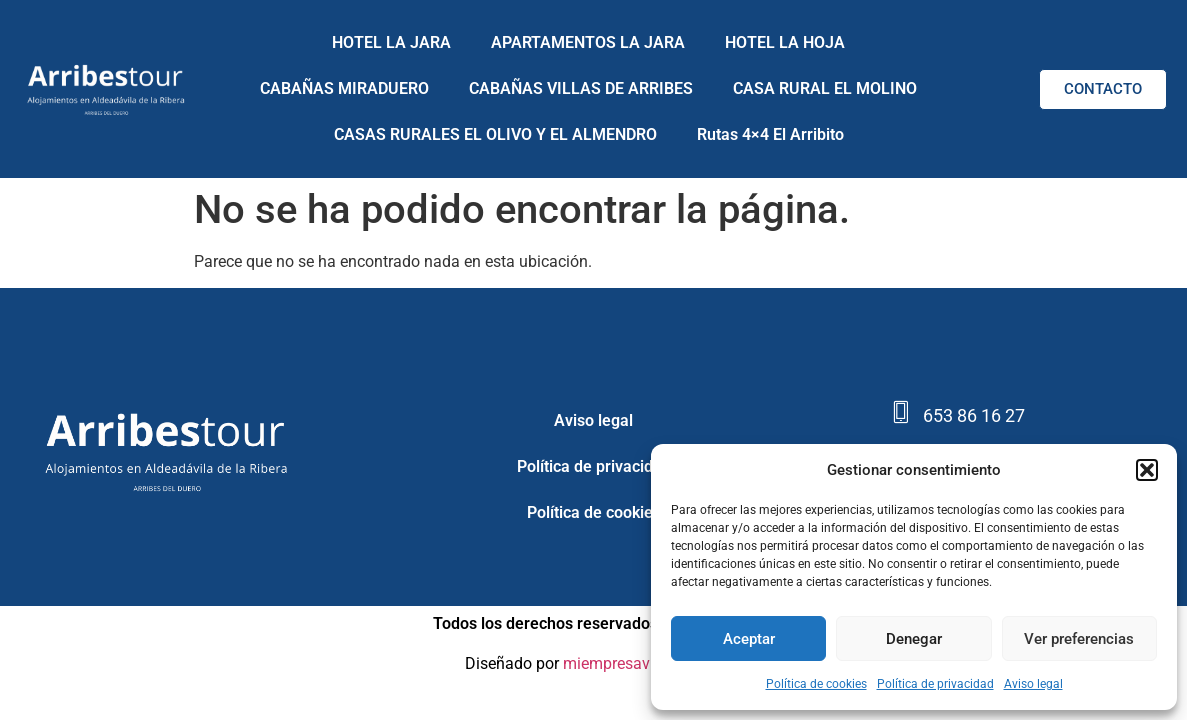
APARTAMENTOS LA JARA (588, 42)
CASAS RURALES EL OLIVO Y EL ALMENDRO (495, 134)
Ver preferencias (1079, 639)
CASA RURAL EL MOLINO (825, 88)
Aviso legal (1033, 684)
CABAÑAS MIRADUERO (344, 88)
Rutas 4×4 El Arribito (770, 134)
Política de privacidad (935, 684)
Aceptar (749, 639)
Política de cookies (816, 684)
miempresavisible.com (642, 663)
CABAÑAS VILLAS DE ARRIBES (581, 88)
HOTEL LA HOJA (785, 42)
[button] (1147, 470)
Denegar (914, 639)
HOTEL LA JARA (391, 42)
